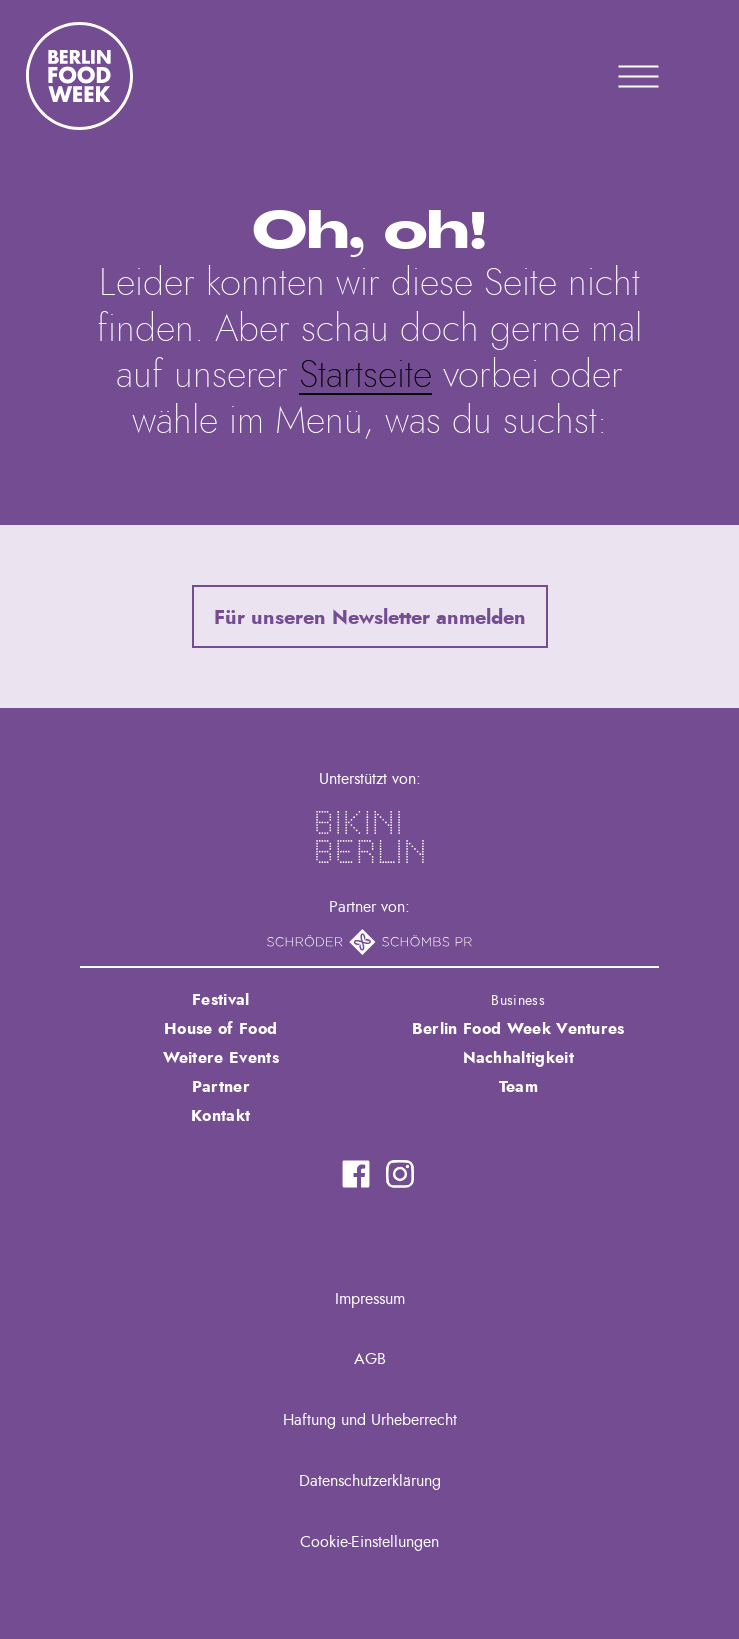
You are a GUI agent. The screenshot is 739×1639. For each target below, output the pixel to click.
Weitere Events (221, 1058)
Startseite (365, 375)
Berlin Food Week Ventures (518, 1029)
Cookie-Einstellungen (369, 1542)
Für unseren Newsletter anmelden (370, 618)
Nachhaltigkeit (518, 1058)
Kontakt (220, 1116)
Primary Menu (613, 76)
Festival (221, 1000)
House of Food (220, 1029)
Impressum (370, 1299)
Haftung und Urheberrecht (370, 1420)
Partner (221, 1087)
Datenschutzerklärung (370, 1481)
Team (518, 1087)
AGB (370, 1359)
